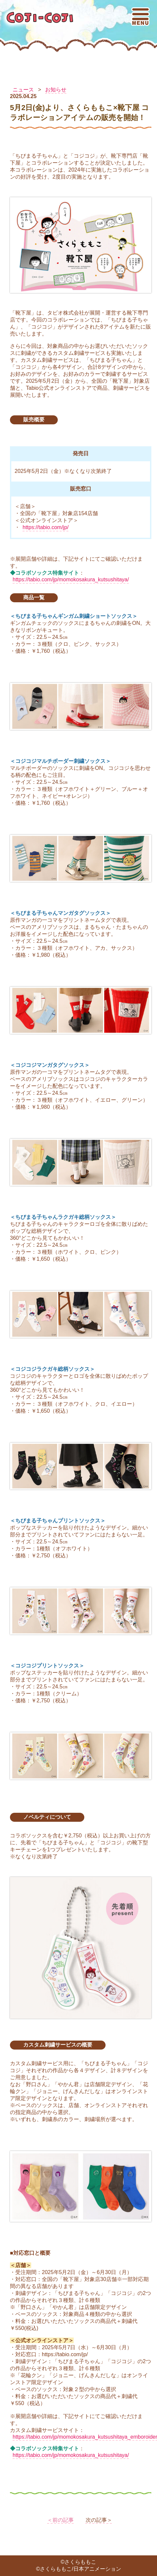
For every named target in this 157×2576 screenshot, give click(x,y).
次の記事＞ (99, 2520)
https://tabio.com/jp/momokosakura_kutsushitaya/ (71, 579)
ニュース (23, 89)
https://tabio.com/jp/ (46, 527)
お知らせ (55, 89)
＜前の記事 (60, 2520)
